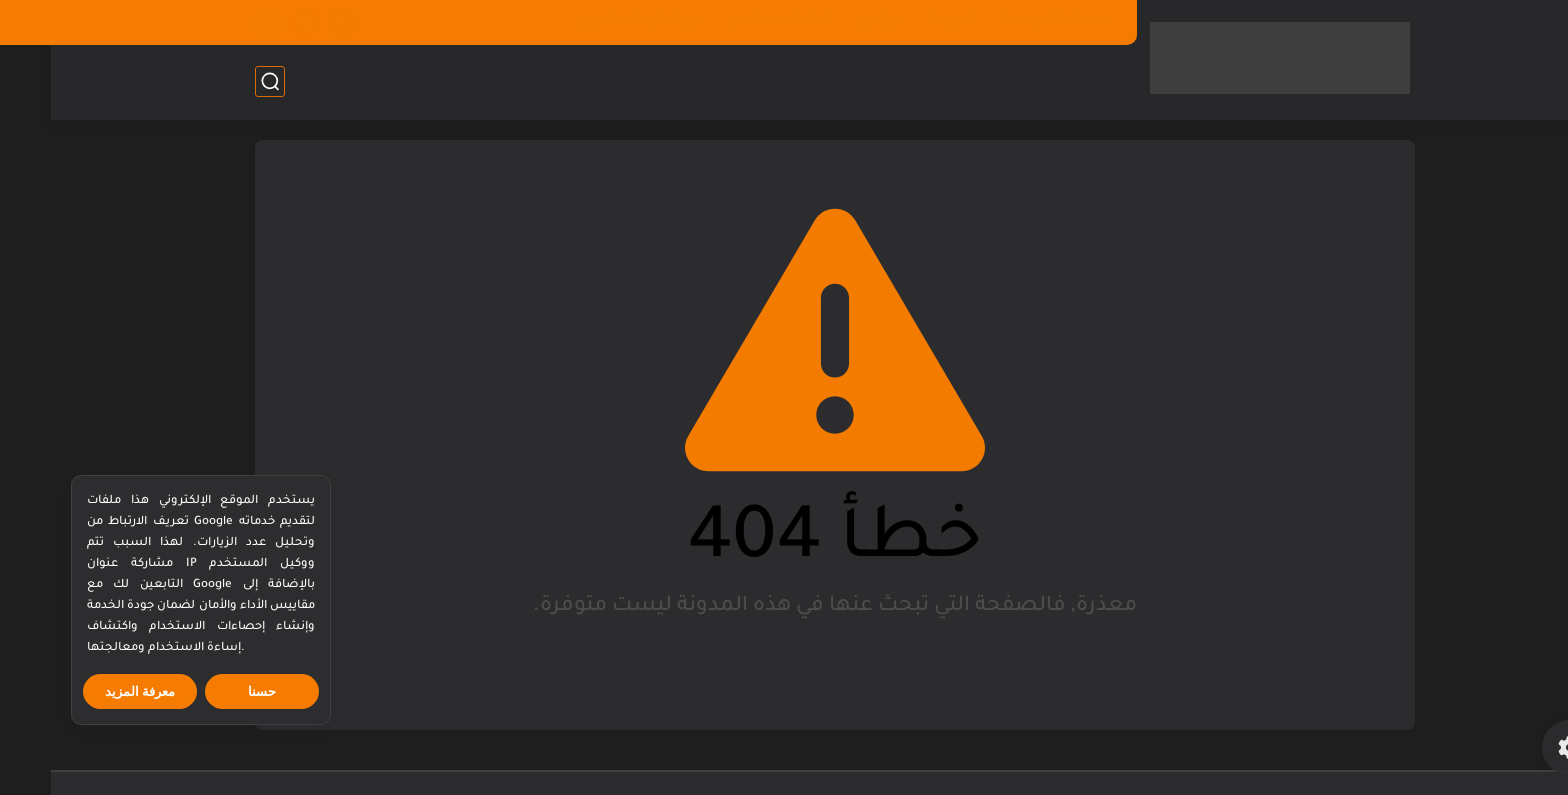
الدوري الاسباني (706, 80)
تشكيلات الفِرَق (344, 80)
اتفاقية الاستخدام (730, 22)
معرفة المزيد (89, 691)
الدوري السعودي (837, 80)
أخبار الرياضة (591, 80)
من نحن (830, 22)
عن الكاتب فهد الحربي (590, 22)
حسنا (211, 691)
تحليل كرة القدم (219, 80)
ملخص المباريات (472, 80)
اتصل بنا (902, 22)
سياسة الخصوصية (1007, 22)
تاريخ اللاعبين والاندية (988, 80)
